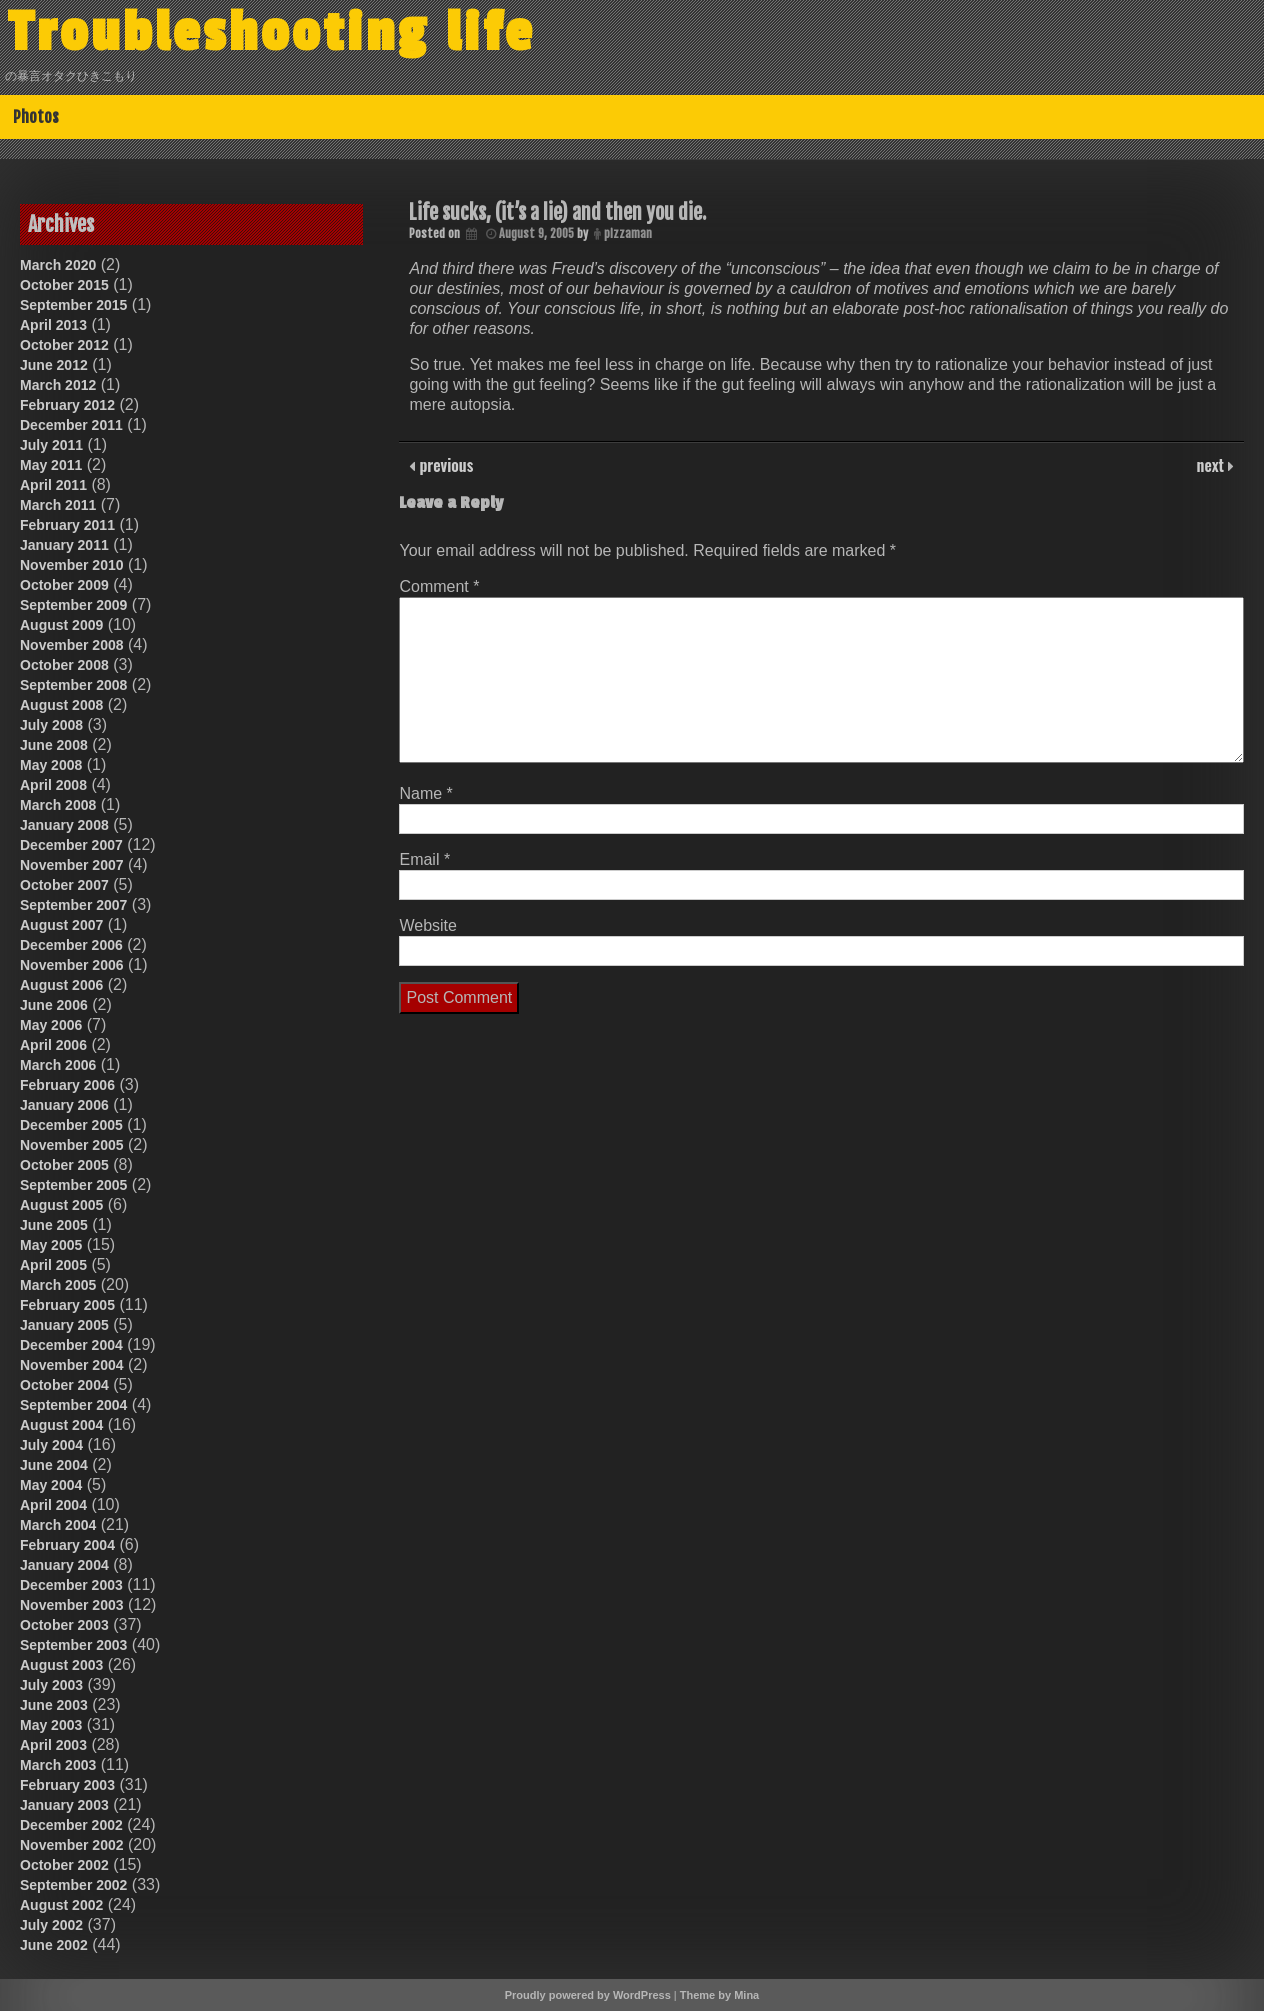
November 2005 (72, 1145)
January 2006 (64, 1105)
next (1212, 465)
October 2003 (64, 1625)
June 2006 (54, 1005)
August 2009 (61, 625)
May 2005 (51, 1245)
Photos (36, 117)
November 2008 (72, 645)
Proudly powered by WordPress (588, 1995)
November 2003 (72, 1605)
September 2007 (73, 905)
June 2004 (54, 1465)
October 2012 (64, 345)
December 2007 (71, 845)
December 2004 (71, 1345)
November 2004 (72, 1365)
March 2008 (58, 805)
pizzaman (628, 233)
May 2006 (51, 1025)
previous (444, 465)
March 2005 (58, 1285)
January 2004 (64, 1565)
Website (428, 925)
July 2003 (51, 1685)
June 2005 (54, 1225)
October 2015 (64, 285)
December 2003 (71, 1585)
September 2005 (73, 1185)
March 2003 (58, 1765)
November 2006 (72, 965)
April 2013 (53, 325)
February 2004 (67, 1545)
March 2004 (58, 1525)
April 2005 (53, 1265)
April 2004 (53, 1505)
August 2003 (61, 1665)
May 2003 (51, 1725)
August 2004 (61, 1425)
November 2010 (72, 565)
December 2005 (71, 1125)
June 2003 (54, 1705)
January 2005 (64, 1325)
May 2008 (51, 765)
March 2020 (58, 265)
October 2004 (64, 1385)
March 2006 (58, 1065)
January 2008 (64, 825)
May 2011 (51, 465)
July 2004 (51, 1445)
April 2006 (53, 1045)
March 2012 (58, 385)
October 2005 (64, 1165)
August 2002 (61, 1905)
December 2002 (71, 1825)
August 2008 (61, 705)
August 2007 (61, 925)
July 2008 (51, 725)
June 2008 (54, 745)
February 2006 (67, 1085)
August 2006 (61, 985)
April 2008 (53, 785)
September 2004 (73, 1405)
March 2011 (58, 505)
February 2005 (67, 1305)
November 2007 (72, 865)
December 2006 (71, 945)
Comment (439, 586)
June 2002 (54, 1945)
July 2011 (51, 445)
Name (425, 793)
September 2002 (73, 1885)
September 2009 (73, 605)
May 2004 (51, 1485)
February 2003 (67, 1785)
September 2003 (73, 1645)
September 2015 (73, 305)
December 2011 (71, 425)
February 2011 (67, 525)
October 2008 (64, 665)
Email (424, 859)
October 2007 (64, 885)
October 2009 (64, 585)
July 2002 (51, 1925)
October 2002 (64, 1865)
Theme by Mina (719, 1995)
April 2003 (53, 1745)
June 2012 (54, 365)
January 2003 (64, 1805)
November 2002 (72, 1845)
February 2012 (67, 405)
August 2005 (61, 1205)
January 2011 (64, 545)
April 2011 (53, 485)
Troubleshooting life (272, 33)
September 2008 (73, 685)
